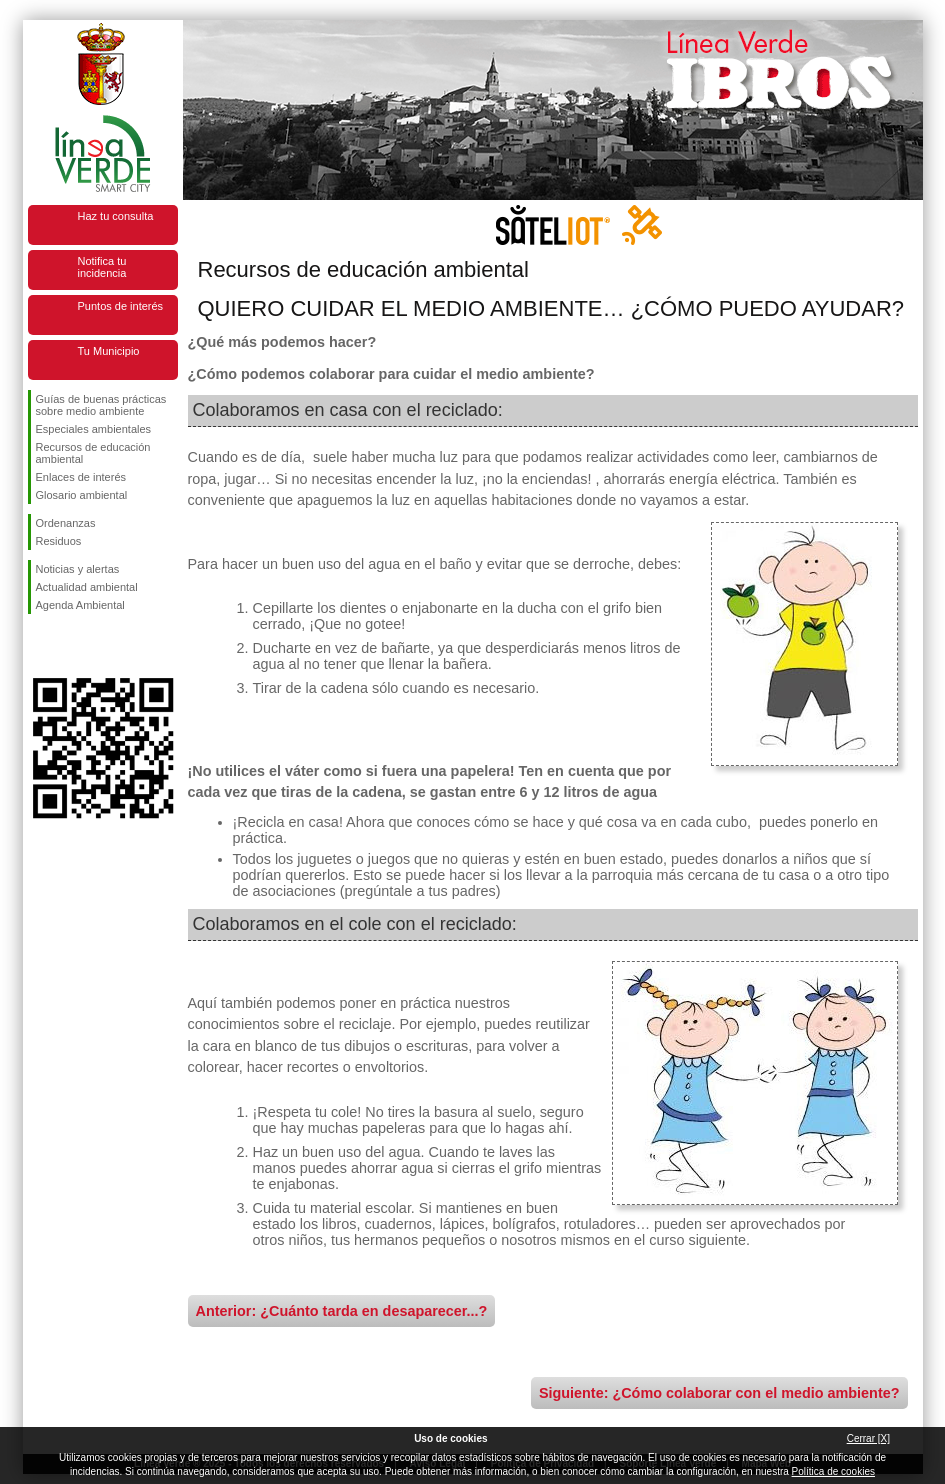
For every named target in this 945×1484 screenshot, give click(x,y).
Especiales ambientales (94, 429)
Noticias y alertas (78, 569)
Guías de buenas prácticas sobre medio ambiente (101, 405)
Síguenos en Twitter (73, 646)
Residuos (59, 541)
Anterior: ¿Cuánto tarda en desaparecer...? (342, 1311)
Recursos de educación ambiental (93, 453)
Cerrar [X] (868, 1438)
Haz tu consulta (116, 216)
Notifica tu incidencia (102, 267)
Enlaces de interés (81, 477)
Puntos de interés (121, 306)
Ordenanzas (66, 523)
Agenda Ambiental (80, 605)
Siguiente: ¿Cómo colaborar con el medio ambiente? (719, 1393)
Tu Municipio (109, 351)
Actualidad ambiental (87, 587)
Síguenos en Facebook (40, 646)
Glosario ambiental (82, 495)
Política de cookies (833, 1471)
